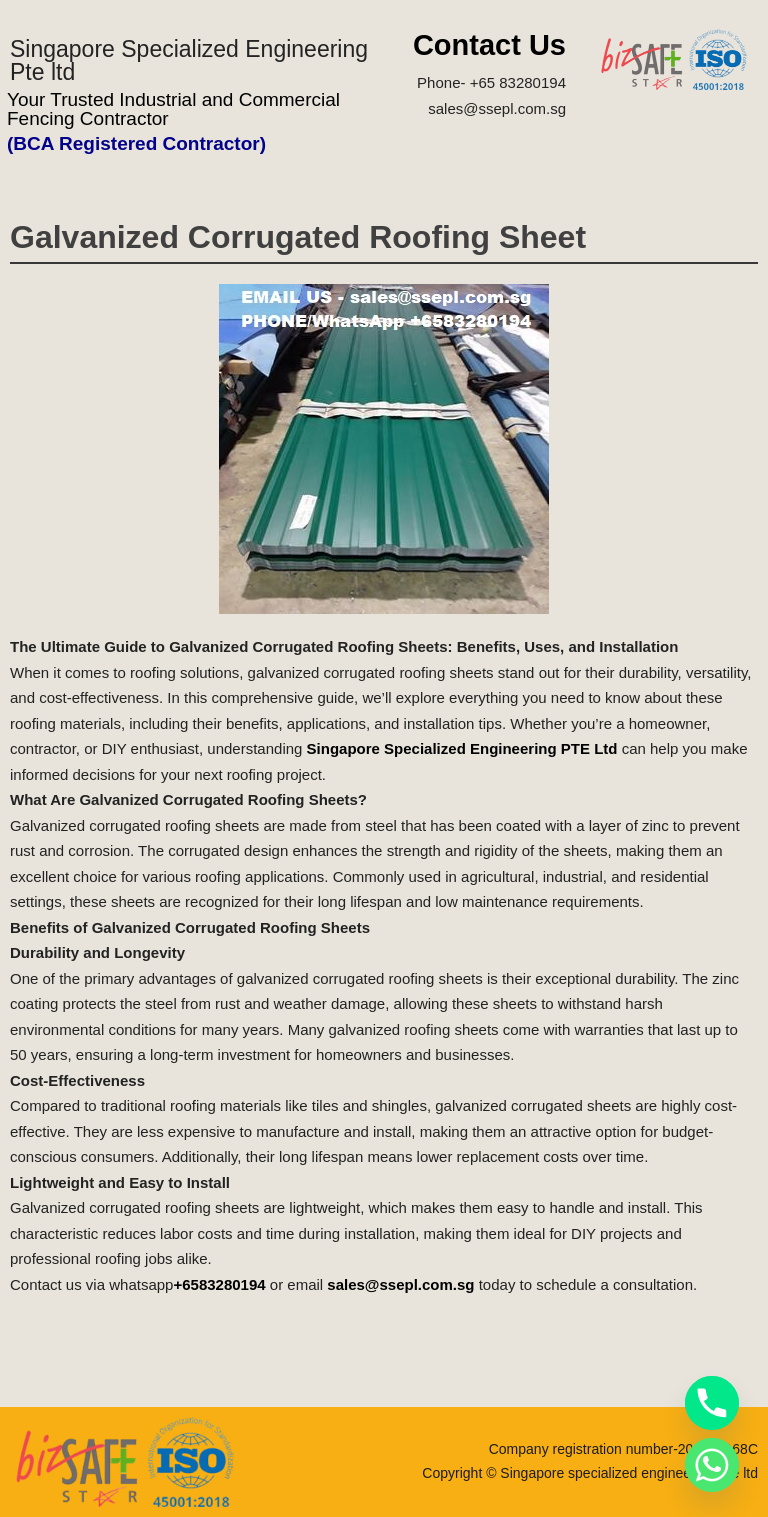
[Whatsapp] (712, 1465)
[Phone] (712, 1403)
